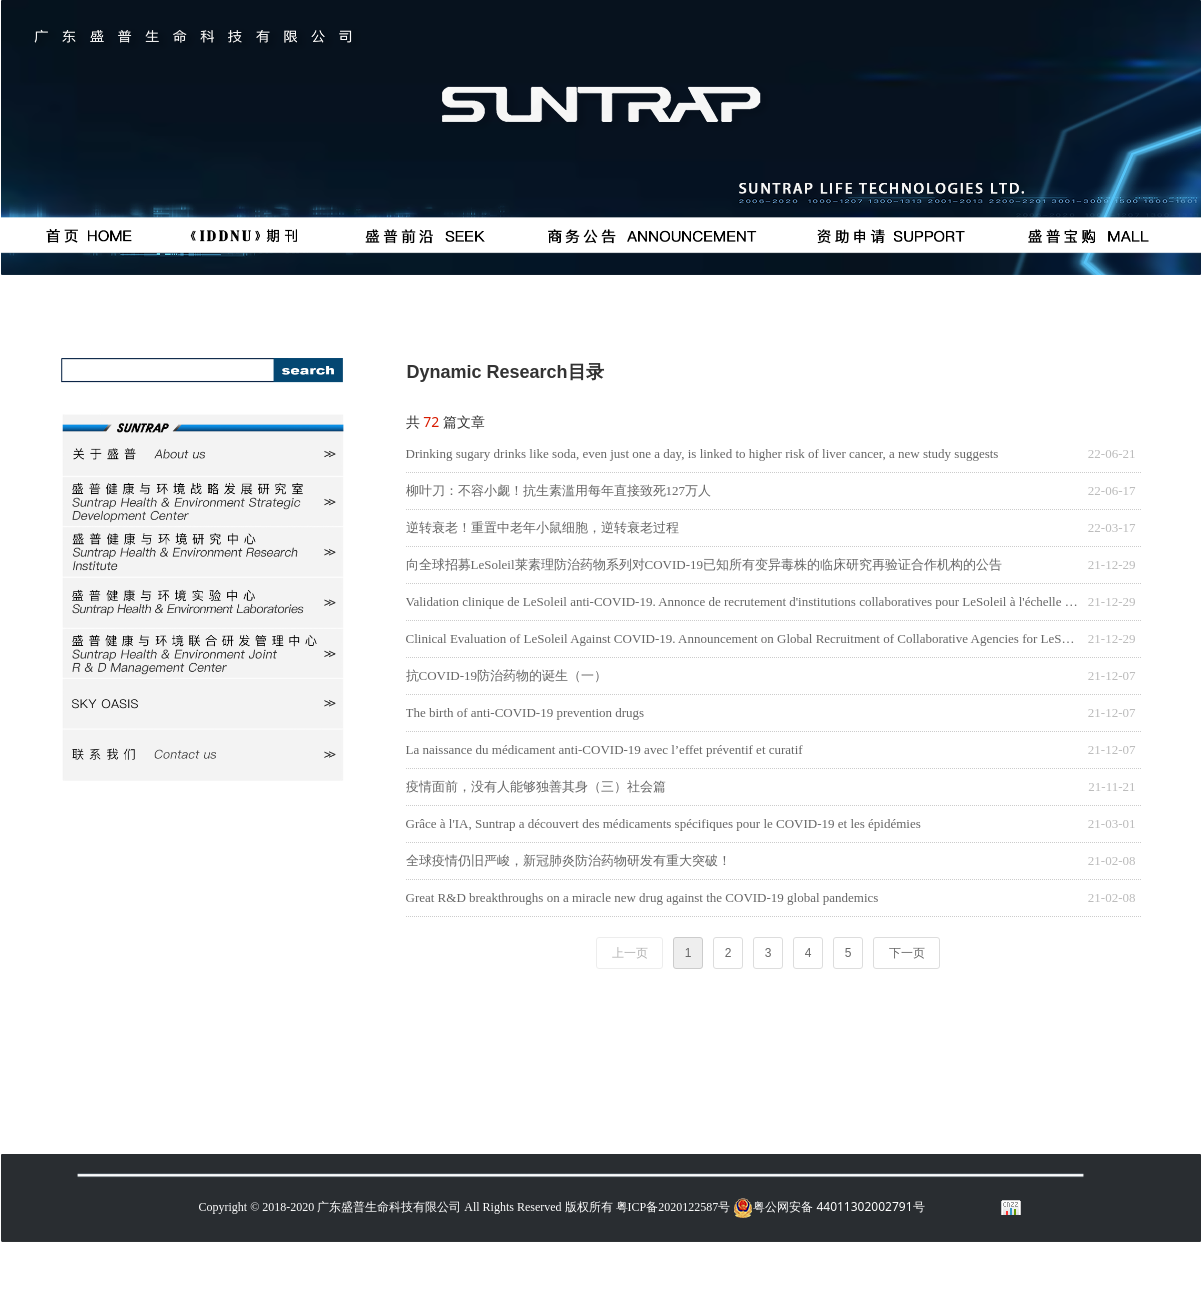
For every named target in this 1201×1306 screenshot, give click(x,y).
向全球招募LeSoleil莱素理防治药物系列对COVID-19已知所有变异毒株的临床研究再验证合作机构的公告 (704, 564)
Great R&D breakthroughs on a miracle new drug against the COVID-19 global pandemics (642, 897)
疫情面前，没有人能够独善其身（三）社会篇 (536, 786)
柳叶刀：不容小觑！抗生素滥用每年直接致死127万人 (559, 490)
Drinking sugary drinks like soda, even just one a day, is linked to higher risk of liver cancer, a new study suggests (702, 453)
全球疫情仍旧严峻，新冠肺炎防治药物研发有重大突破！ (568, 860)
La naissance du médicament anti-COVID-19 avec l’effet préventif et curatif (604, 749)
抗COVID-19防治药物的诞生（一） (507, 675)
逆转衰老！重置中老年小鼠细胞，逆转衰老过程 (542, 527)
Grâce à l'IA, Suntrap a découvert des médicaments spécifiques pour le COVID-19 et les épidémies (663, 823)
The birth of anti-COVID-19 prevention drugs (525, 712)
